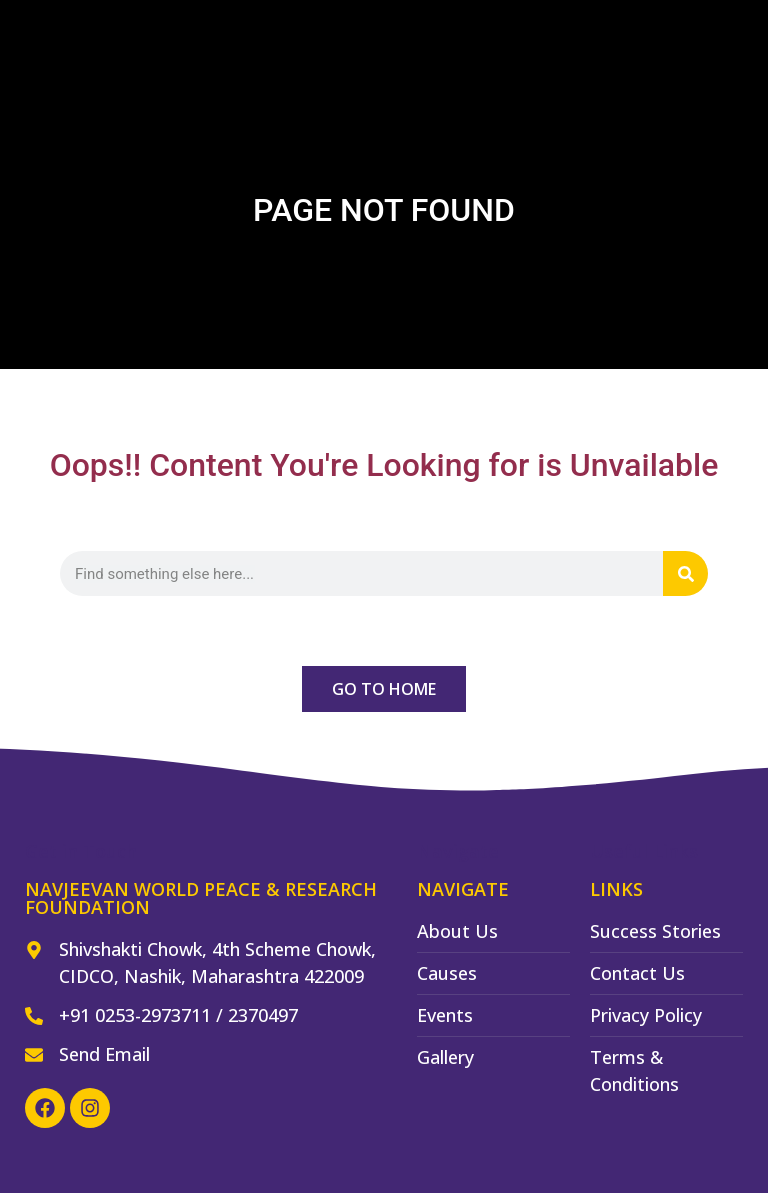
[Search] (685, 573)
